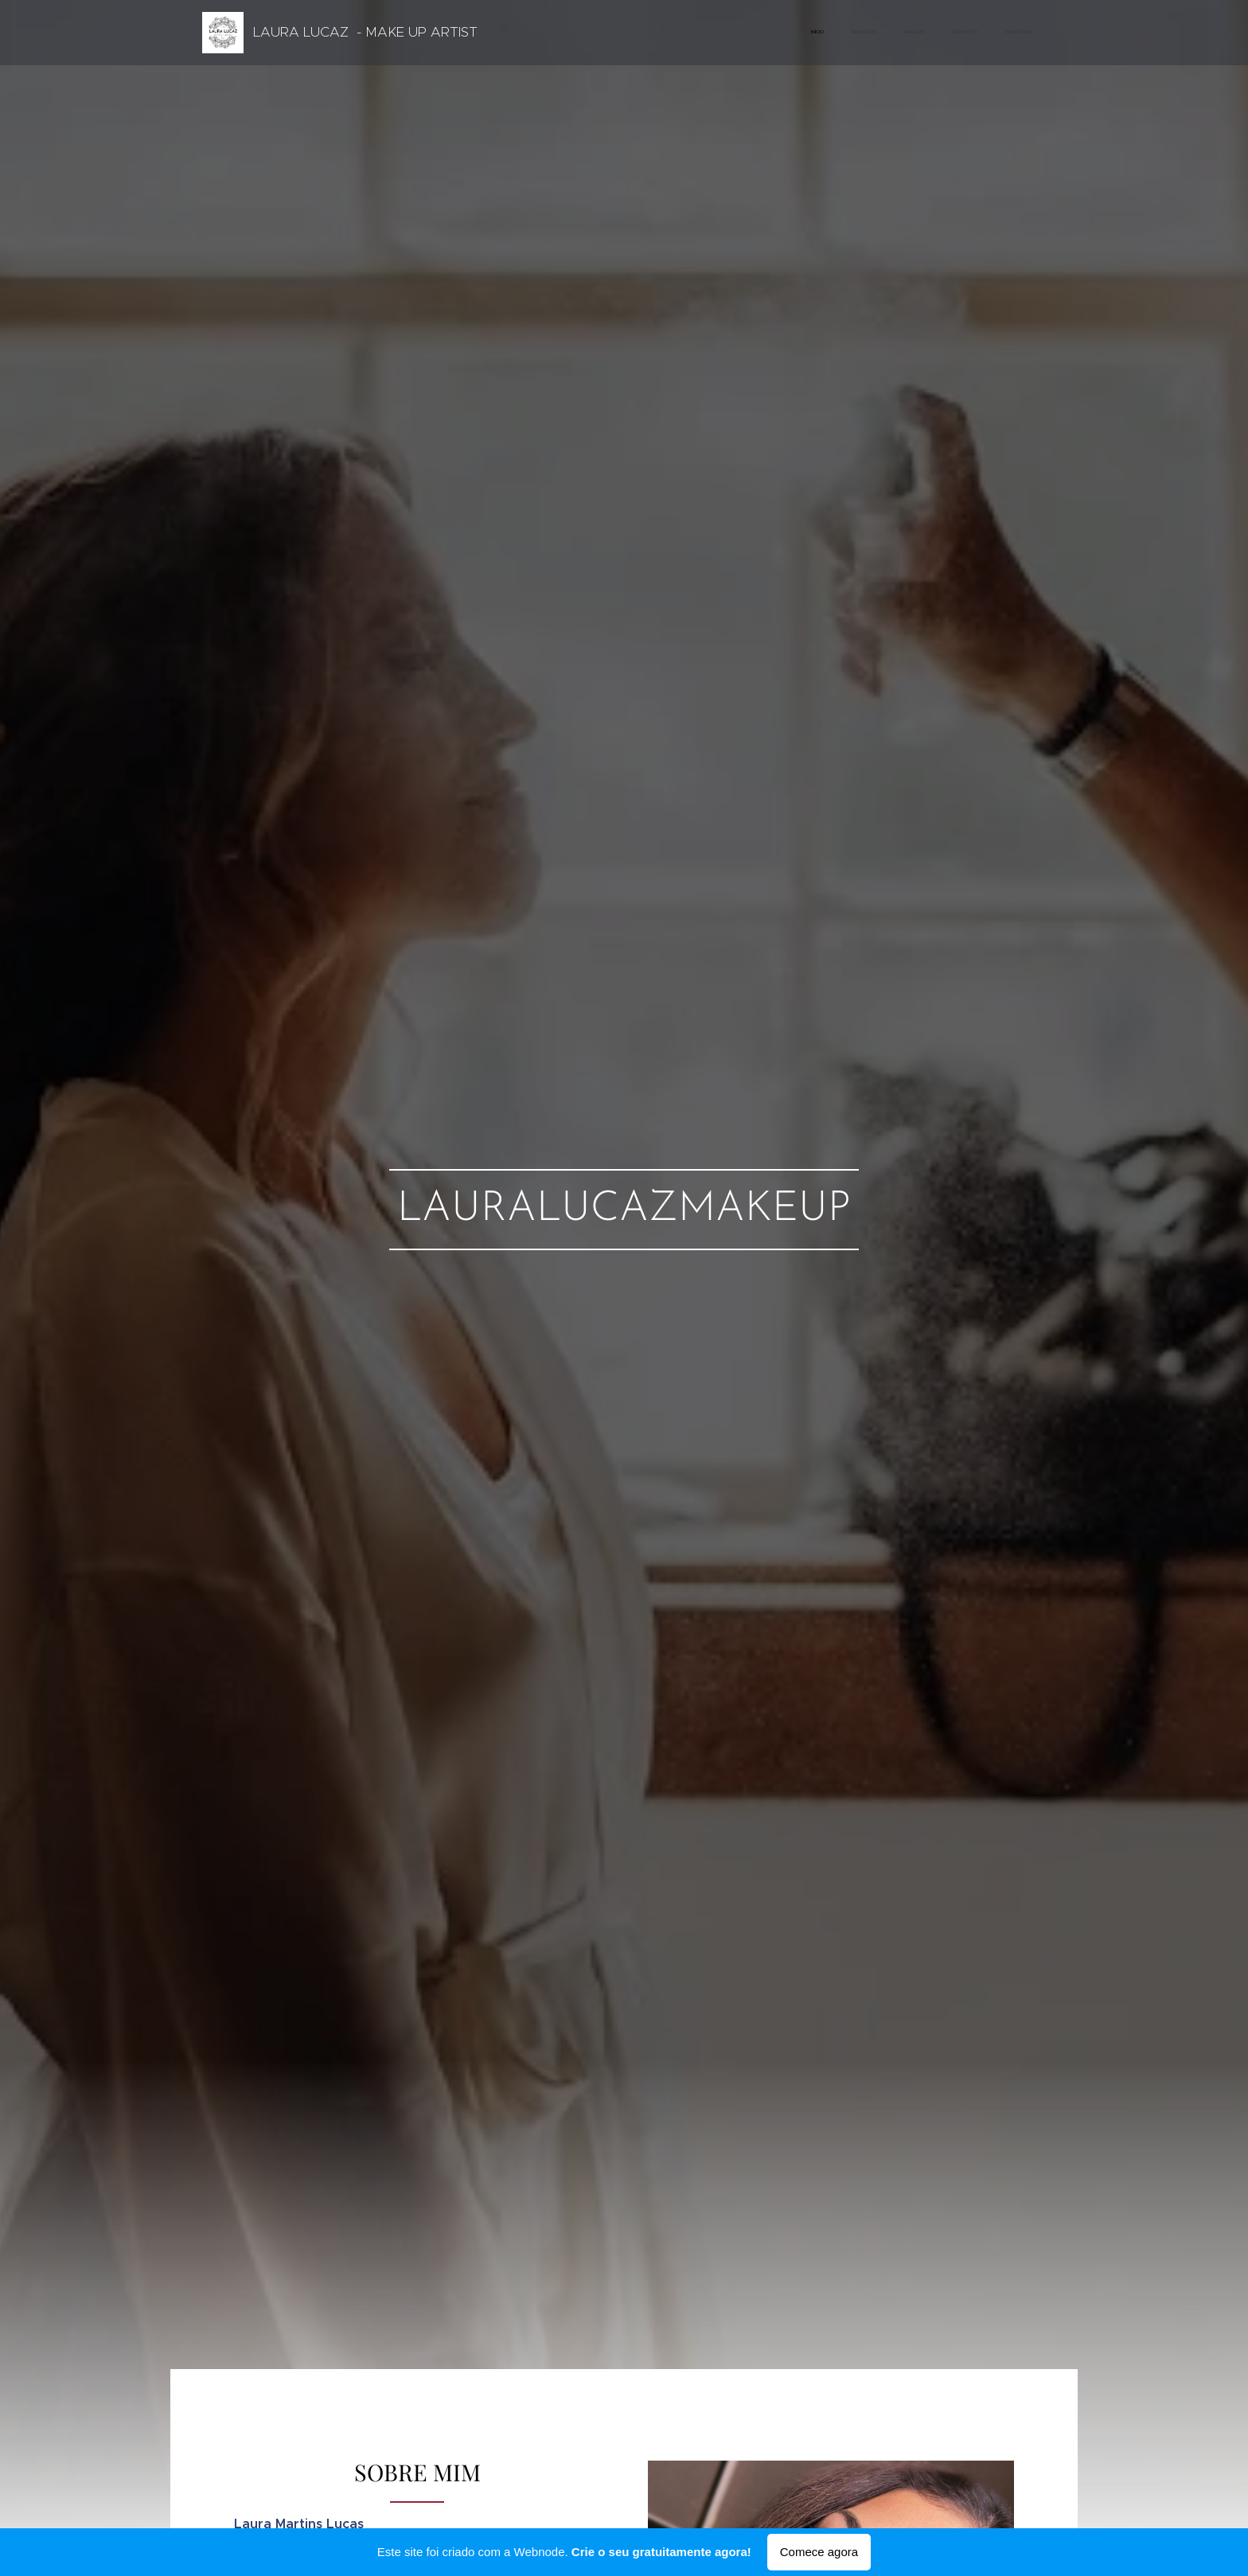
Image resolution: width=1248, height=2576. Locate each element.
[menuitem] (924, 33)
